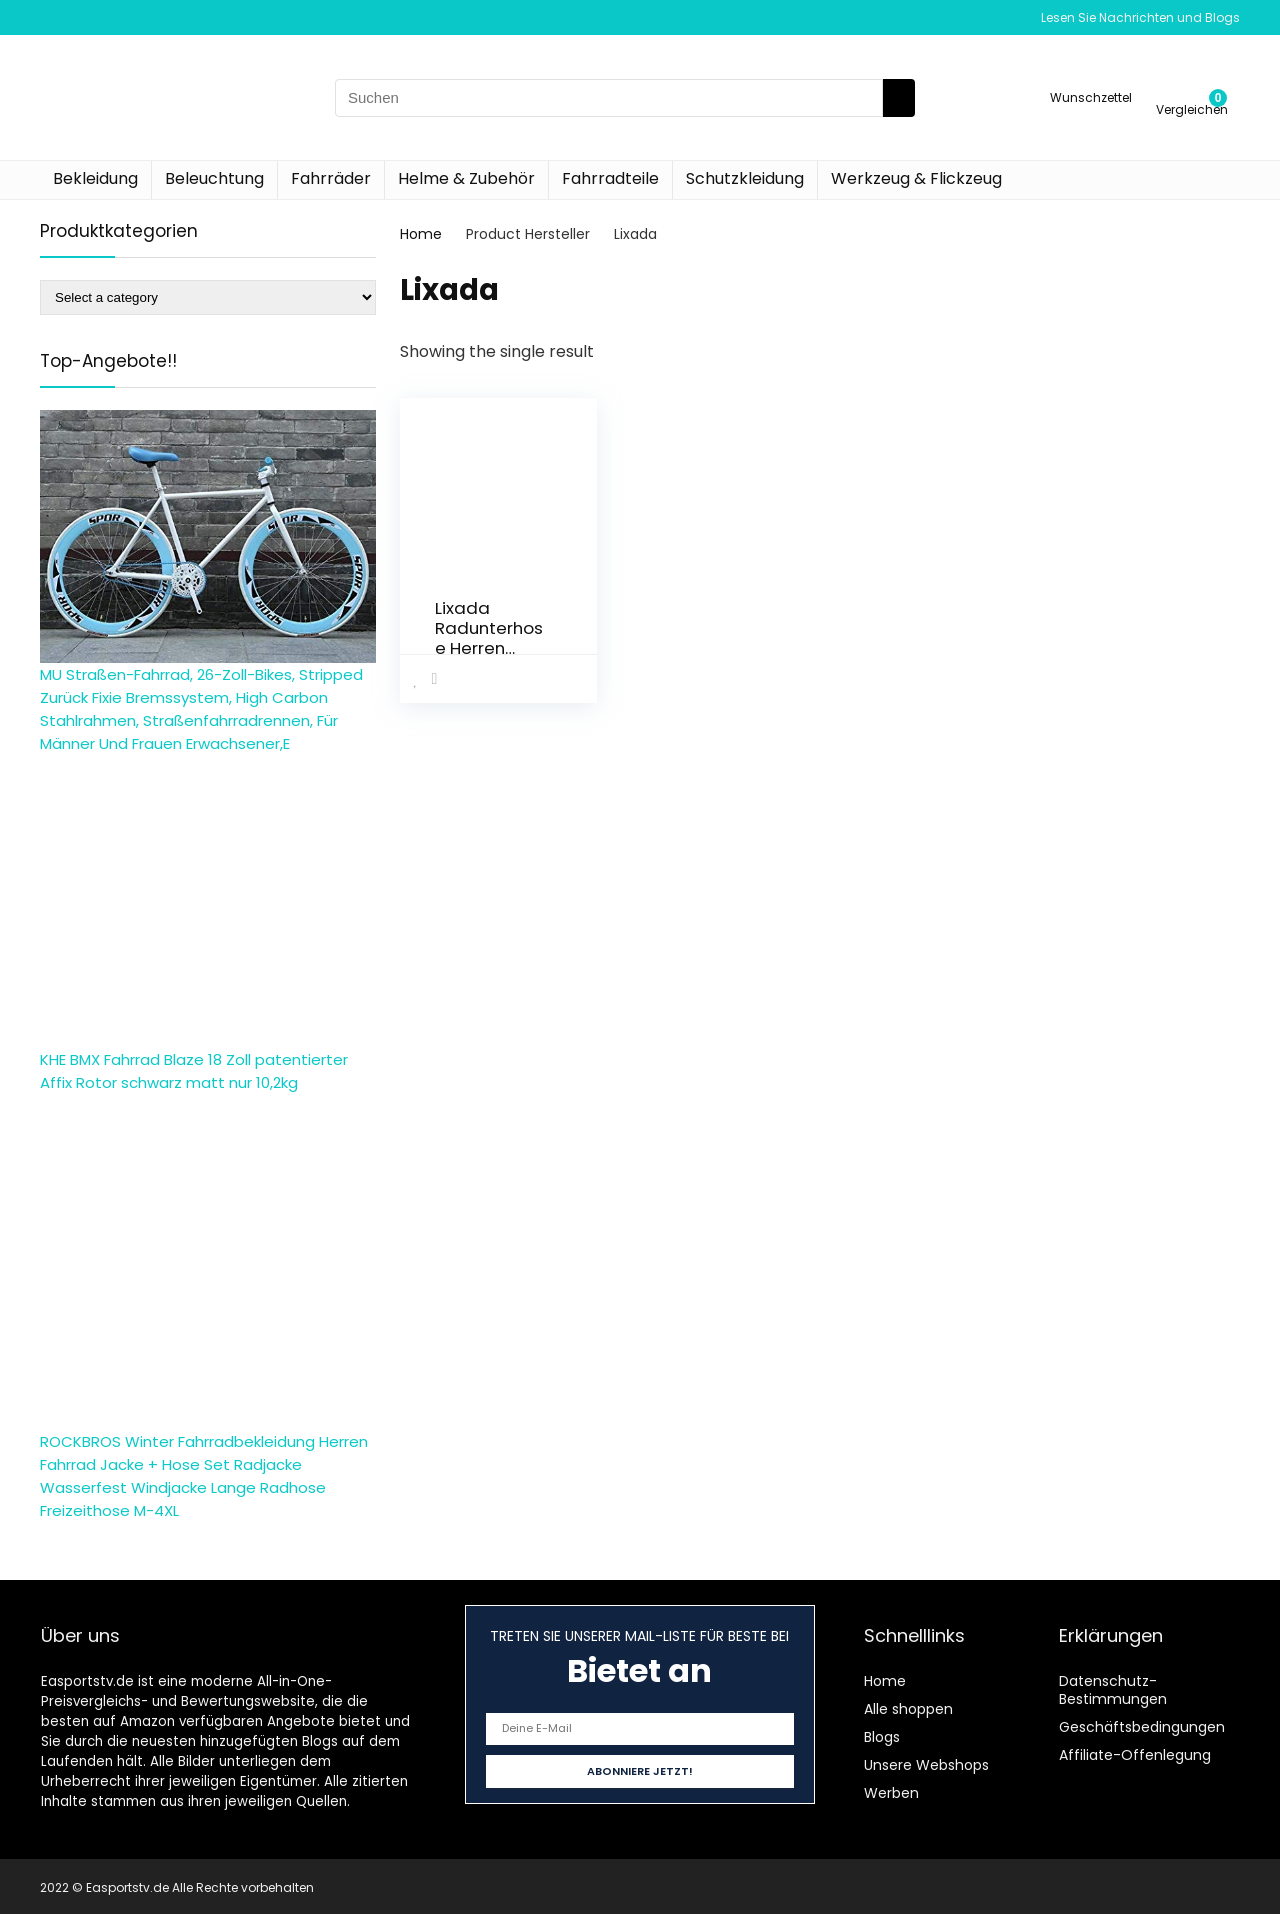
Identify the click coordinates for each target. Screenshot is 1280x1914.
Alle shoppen (908, 1709)
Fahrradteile (610, 178)
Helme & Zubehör (466, 178)
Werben (891, 1793)
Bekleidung (95, 178)
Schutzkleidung (745, 178)
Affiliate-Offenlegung (1135, 1755)
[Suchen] (899, 98)
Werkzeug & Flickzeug (916, 178)
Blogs (882, 1737)
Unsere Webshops (926, 1765)
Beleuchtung (214, 178)
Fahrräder (331, 178)
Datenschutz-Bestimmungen (1113, 1690)
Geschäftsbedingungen (1142, 1727)
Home (421, 234)
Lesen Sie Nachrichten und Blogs (1140, 17)
